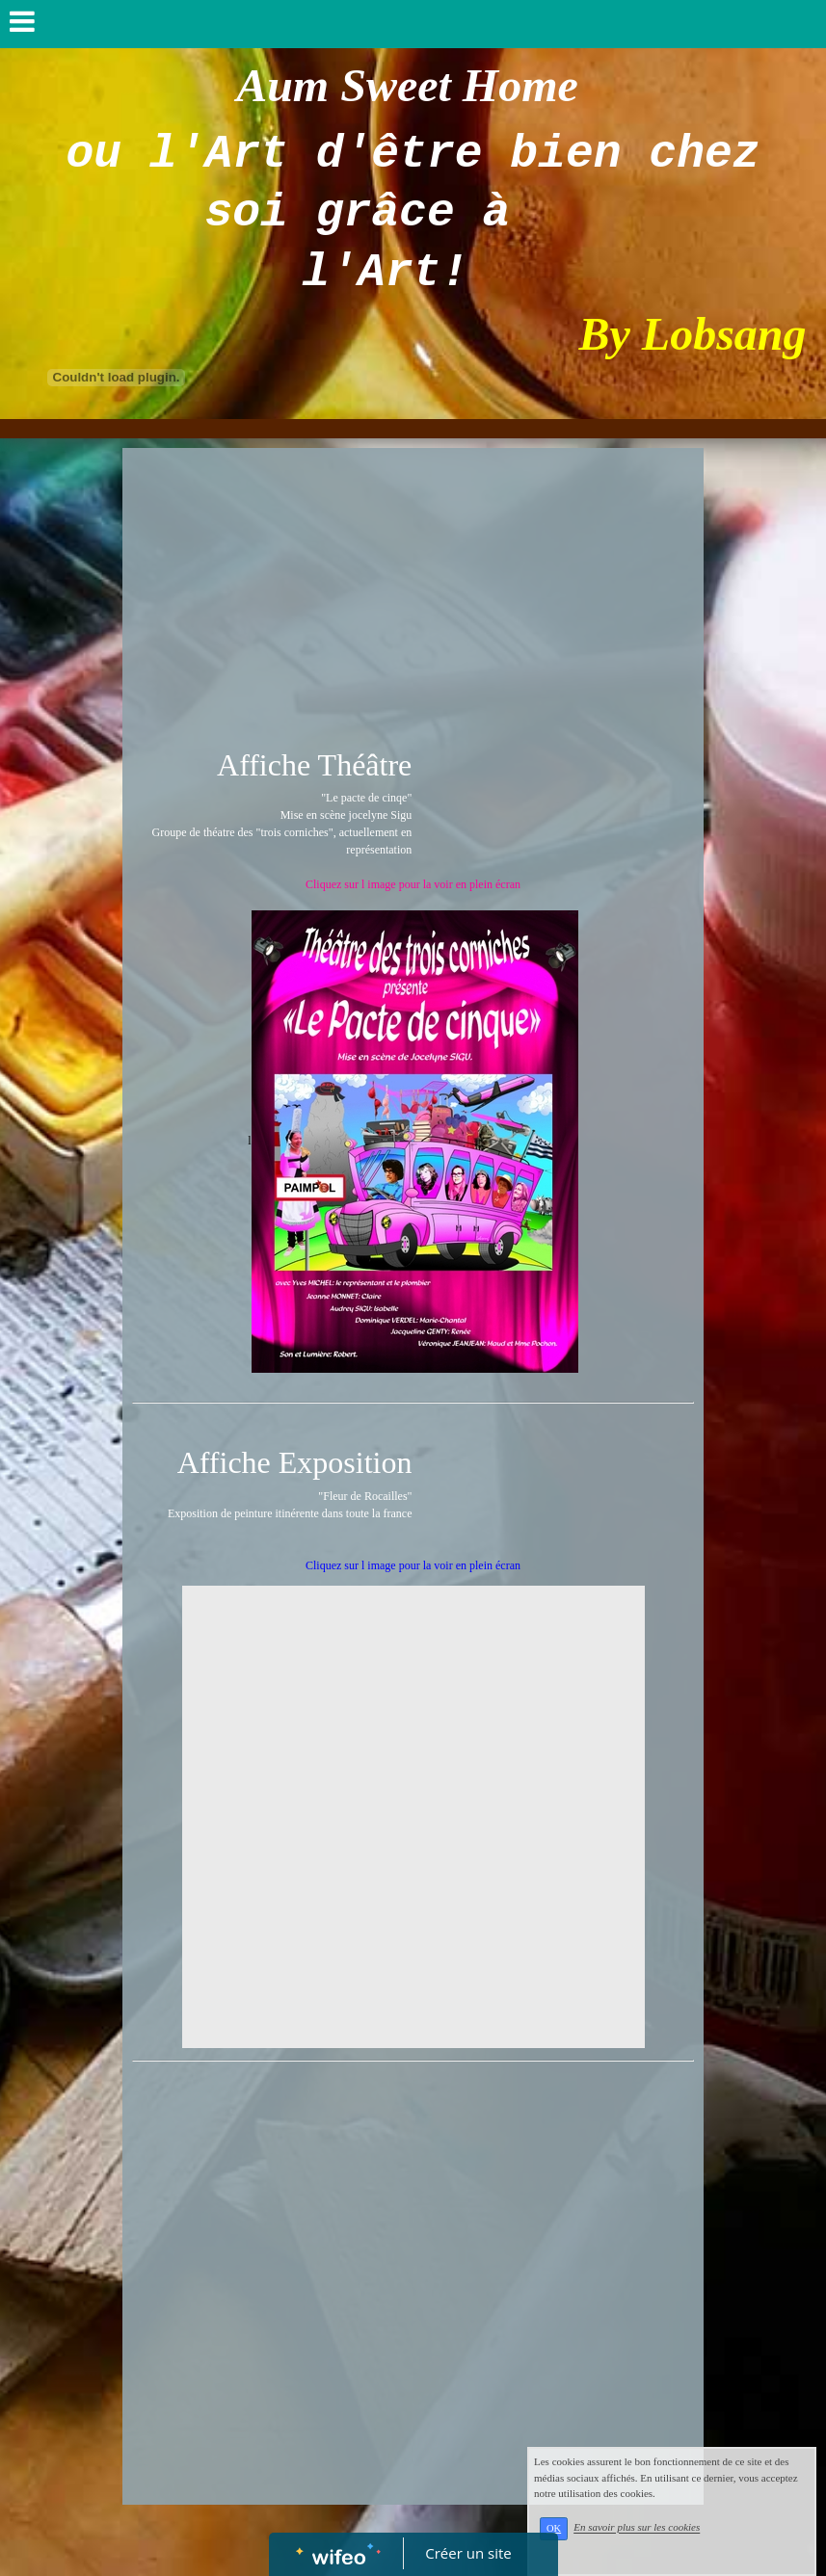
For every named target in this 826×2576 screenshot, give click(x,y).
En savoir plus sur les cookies (636, 2528)
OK (553, 2528)
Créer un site (468, 2553)
